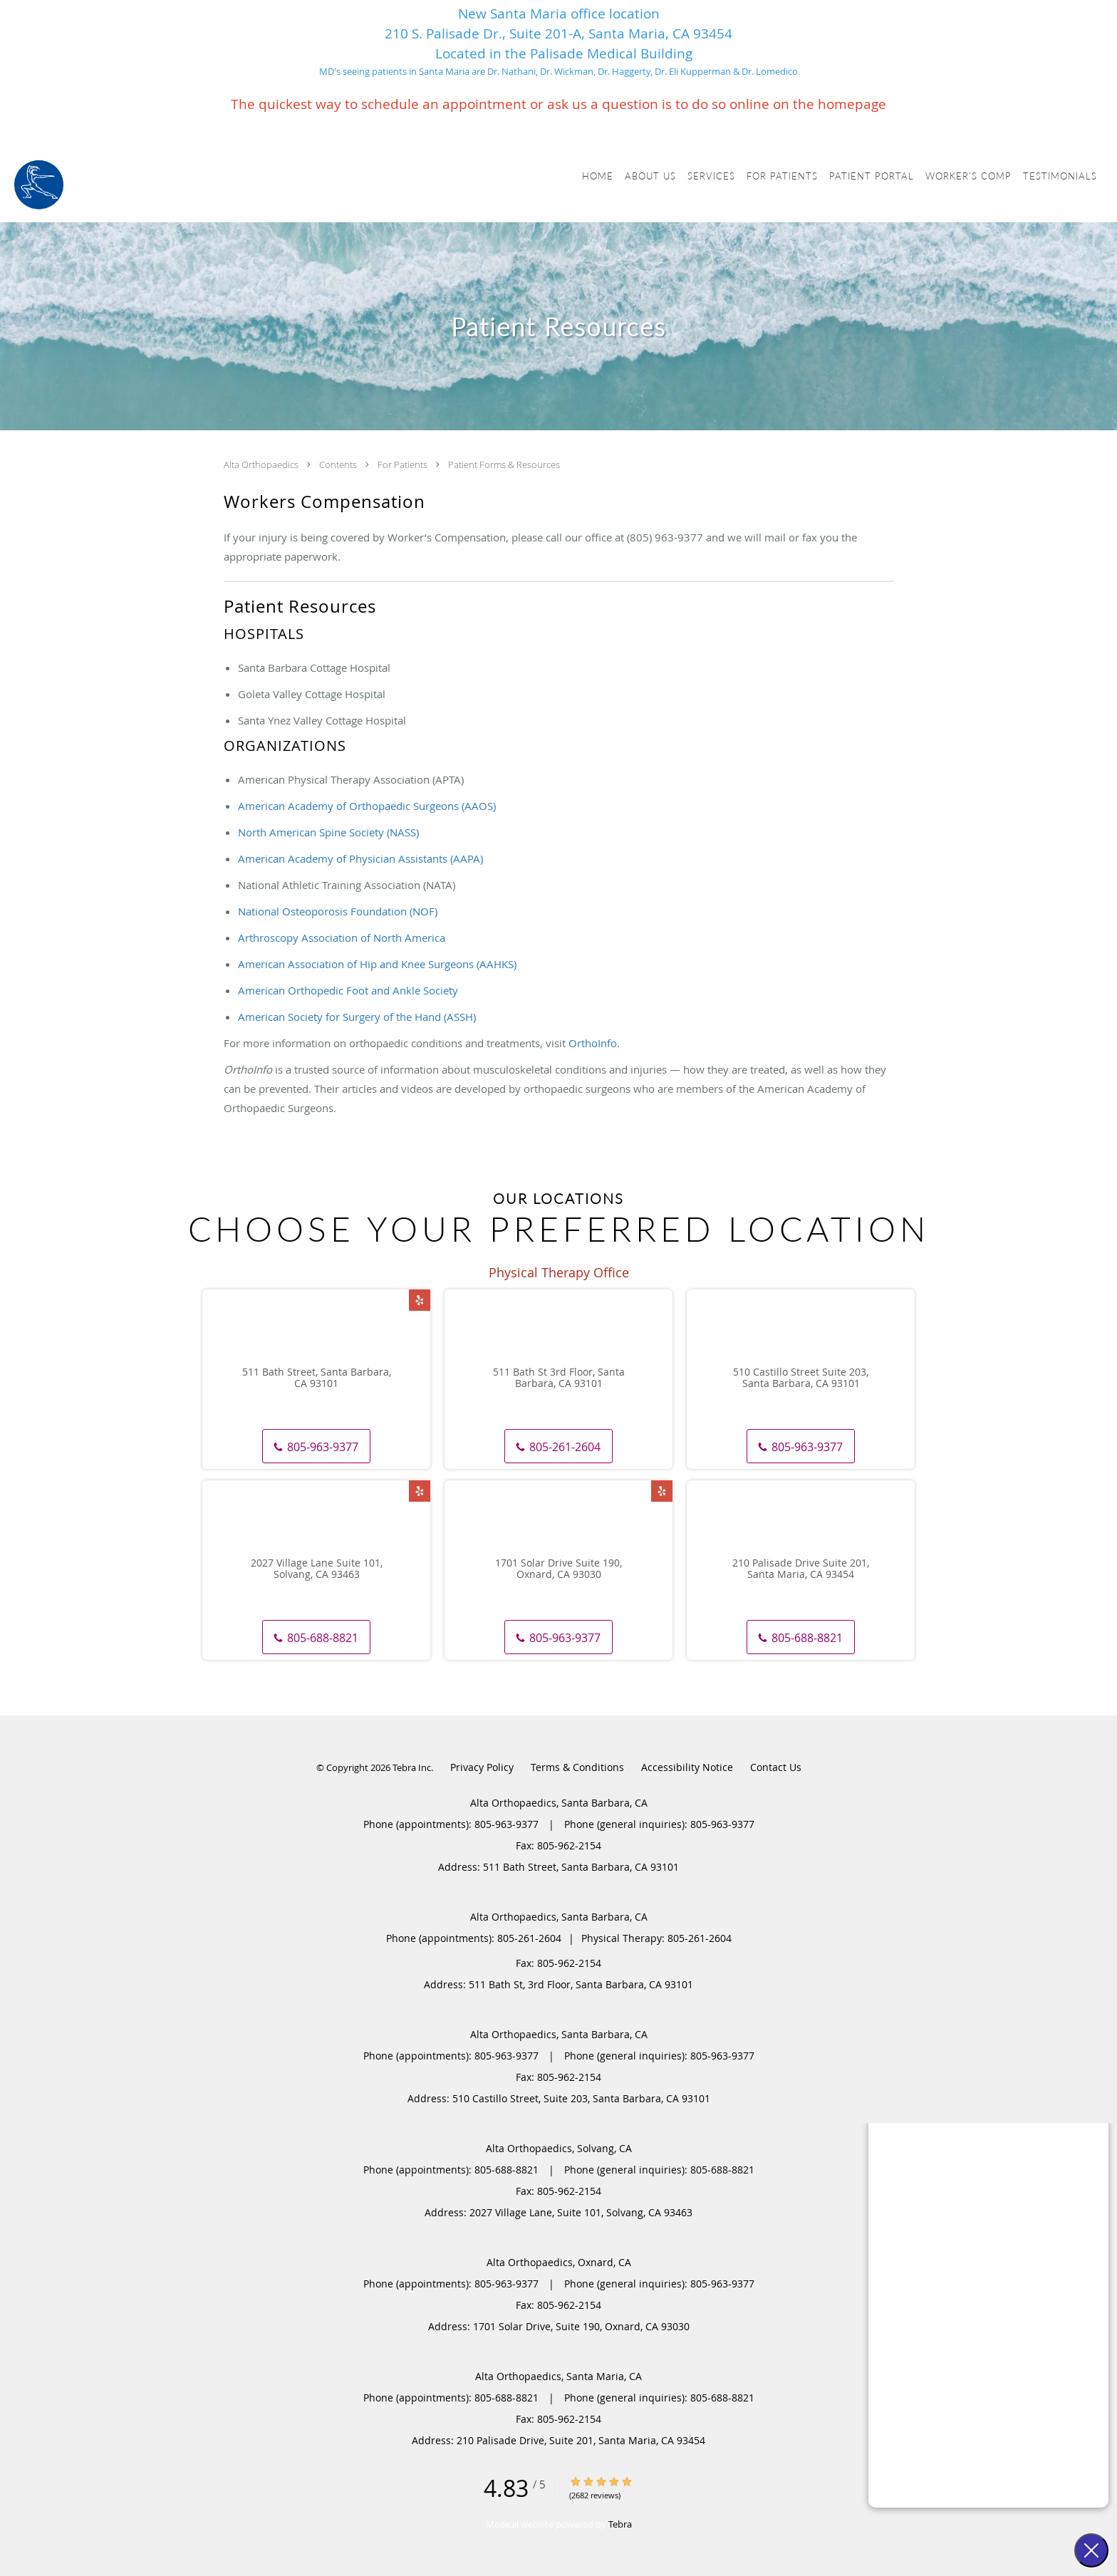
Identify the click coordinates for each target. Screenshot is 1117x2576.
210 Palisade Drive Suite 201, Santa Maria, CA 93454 (800, 1569)
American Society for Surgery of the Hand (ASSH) (357, 1016)
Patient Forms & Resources (504, 464)
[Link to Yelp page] (419, 1300)
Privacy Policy (482, 1767)
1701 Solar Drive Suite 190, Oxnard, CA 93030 (558, 1569)
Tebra (620, 2524)
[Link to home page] (39, 184)
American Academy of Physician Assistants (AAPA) (360, 858)
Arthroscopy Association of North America (341, 937)
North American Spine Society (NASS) (328, 832)
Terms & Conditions (577, 1767)
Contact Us (775, 1767)
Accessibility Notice (687, 1767)
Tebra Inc (412, 1767)
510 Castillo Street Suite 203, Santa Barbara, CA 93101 (800, 1378)
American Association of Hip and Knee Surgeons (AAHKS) (377, 964)
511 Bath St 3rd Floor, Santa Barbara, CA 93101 (559, 1378)
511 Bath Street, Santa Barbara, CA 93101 (316, 1378)
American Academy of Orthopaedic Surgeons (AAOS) (367, 806)
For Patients (404, 464)
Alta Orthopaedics (262, 464)
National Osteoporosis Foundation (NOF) (337, 911)
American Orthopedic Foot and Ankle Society (348, 990)
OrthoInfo (592, 1043)
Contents (339, 464)
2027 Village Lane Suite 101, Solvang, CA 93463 (317, 1569)
